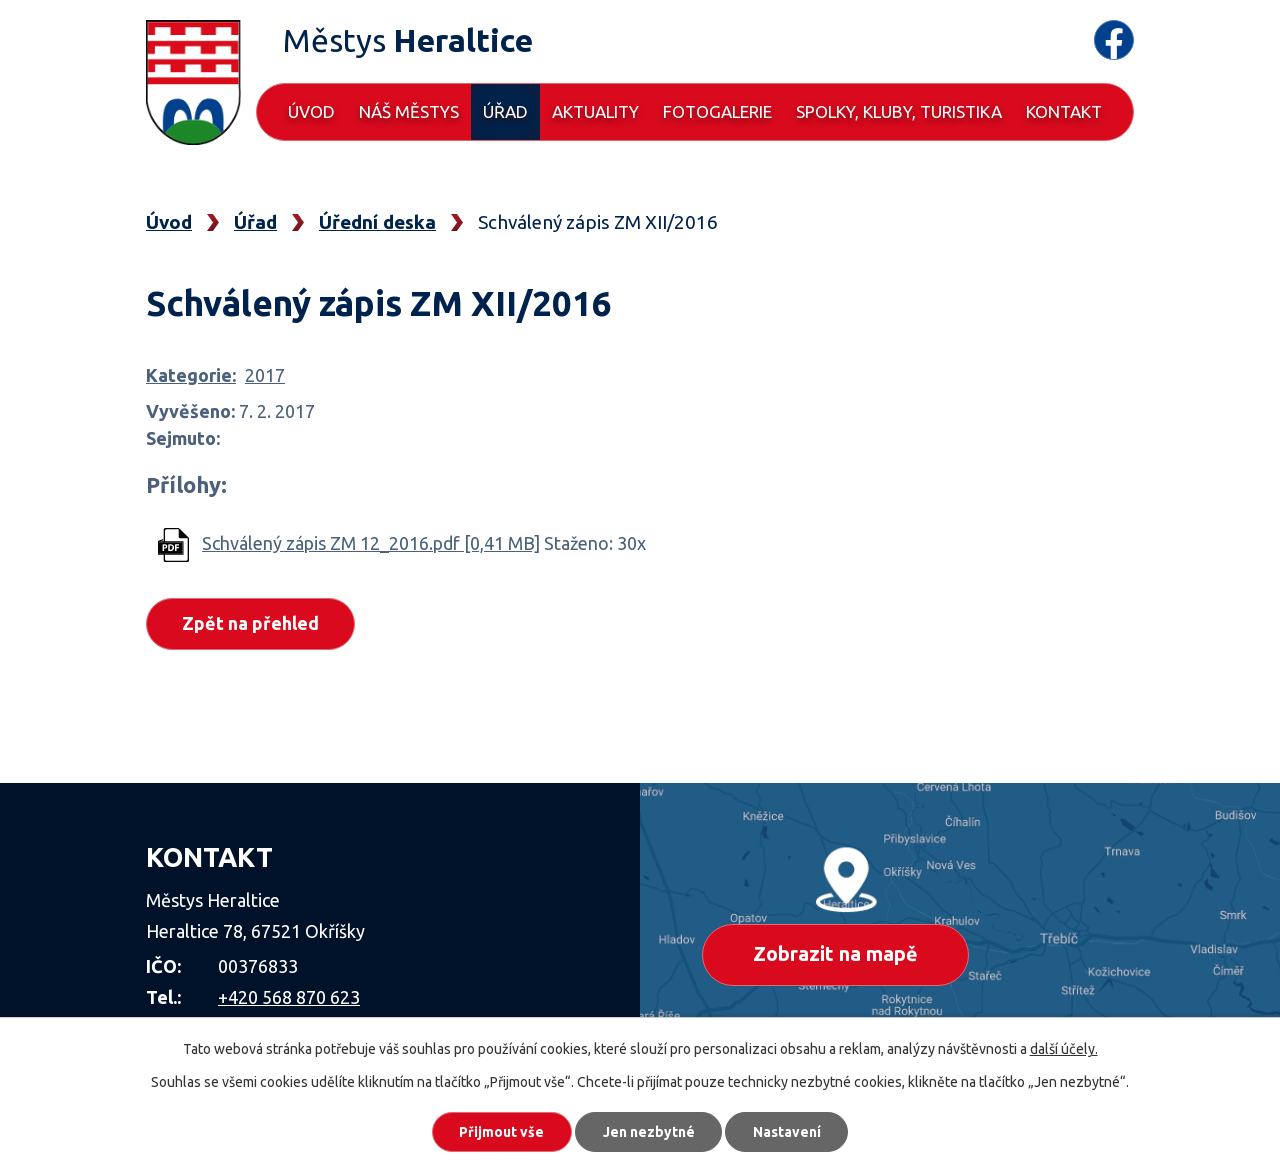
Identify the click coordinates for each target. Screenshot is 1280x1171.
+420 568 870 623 (289, 997)
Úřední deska (377, 222)
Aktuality (595, 111)
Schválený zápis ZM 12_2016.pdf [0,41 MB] (371, 543)
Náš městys (409, 111)
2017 (265, 375)
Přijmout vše (499, 1131)
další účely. (1064, 1048)
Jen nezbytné (649, 1131)
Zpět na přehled (251, 624)
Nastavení (790, 1131)
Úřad (505, 111)
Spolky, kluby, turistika (899, 111)
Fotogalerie (717, 111)
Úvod (311, 111)
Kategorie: (191, 375)
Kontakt (1064, 111)
